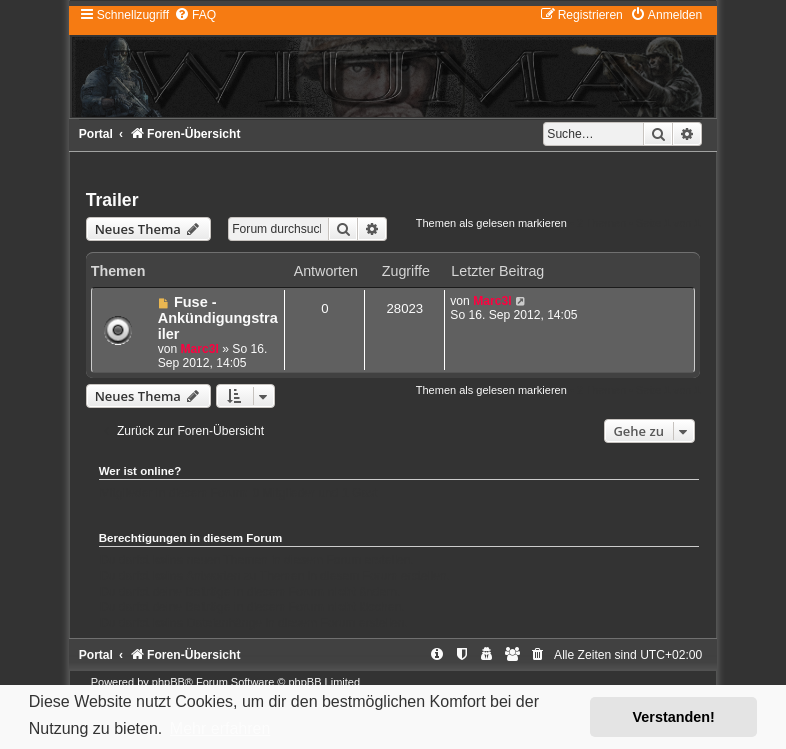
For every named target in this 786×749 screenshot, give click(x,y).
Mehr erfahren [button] (220, 728)
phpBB (168, 682)
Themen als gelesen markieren (491, 223)
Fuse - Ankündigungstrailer (218, 318)
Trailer (112, 200)
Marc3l (200, 349)
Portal (96, 134)
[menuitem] (195, 15)
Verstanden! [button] (674, 717)
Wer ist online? (140, 471)
